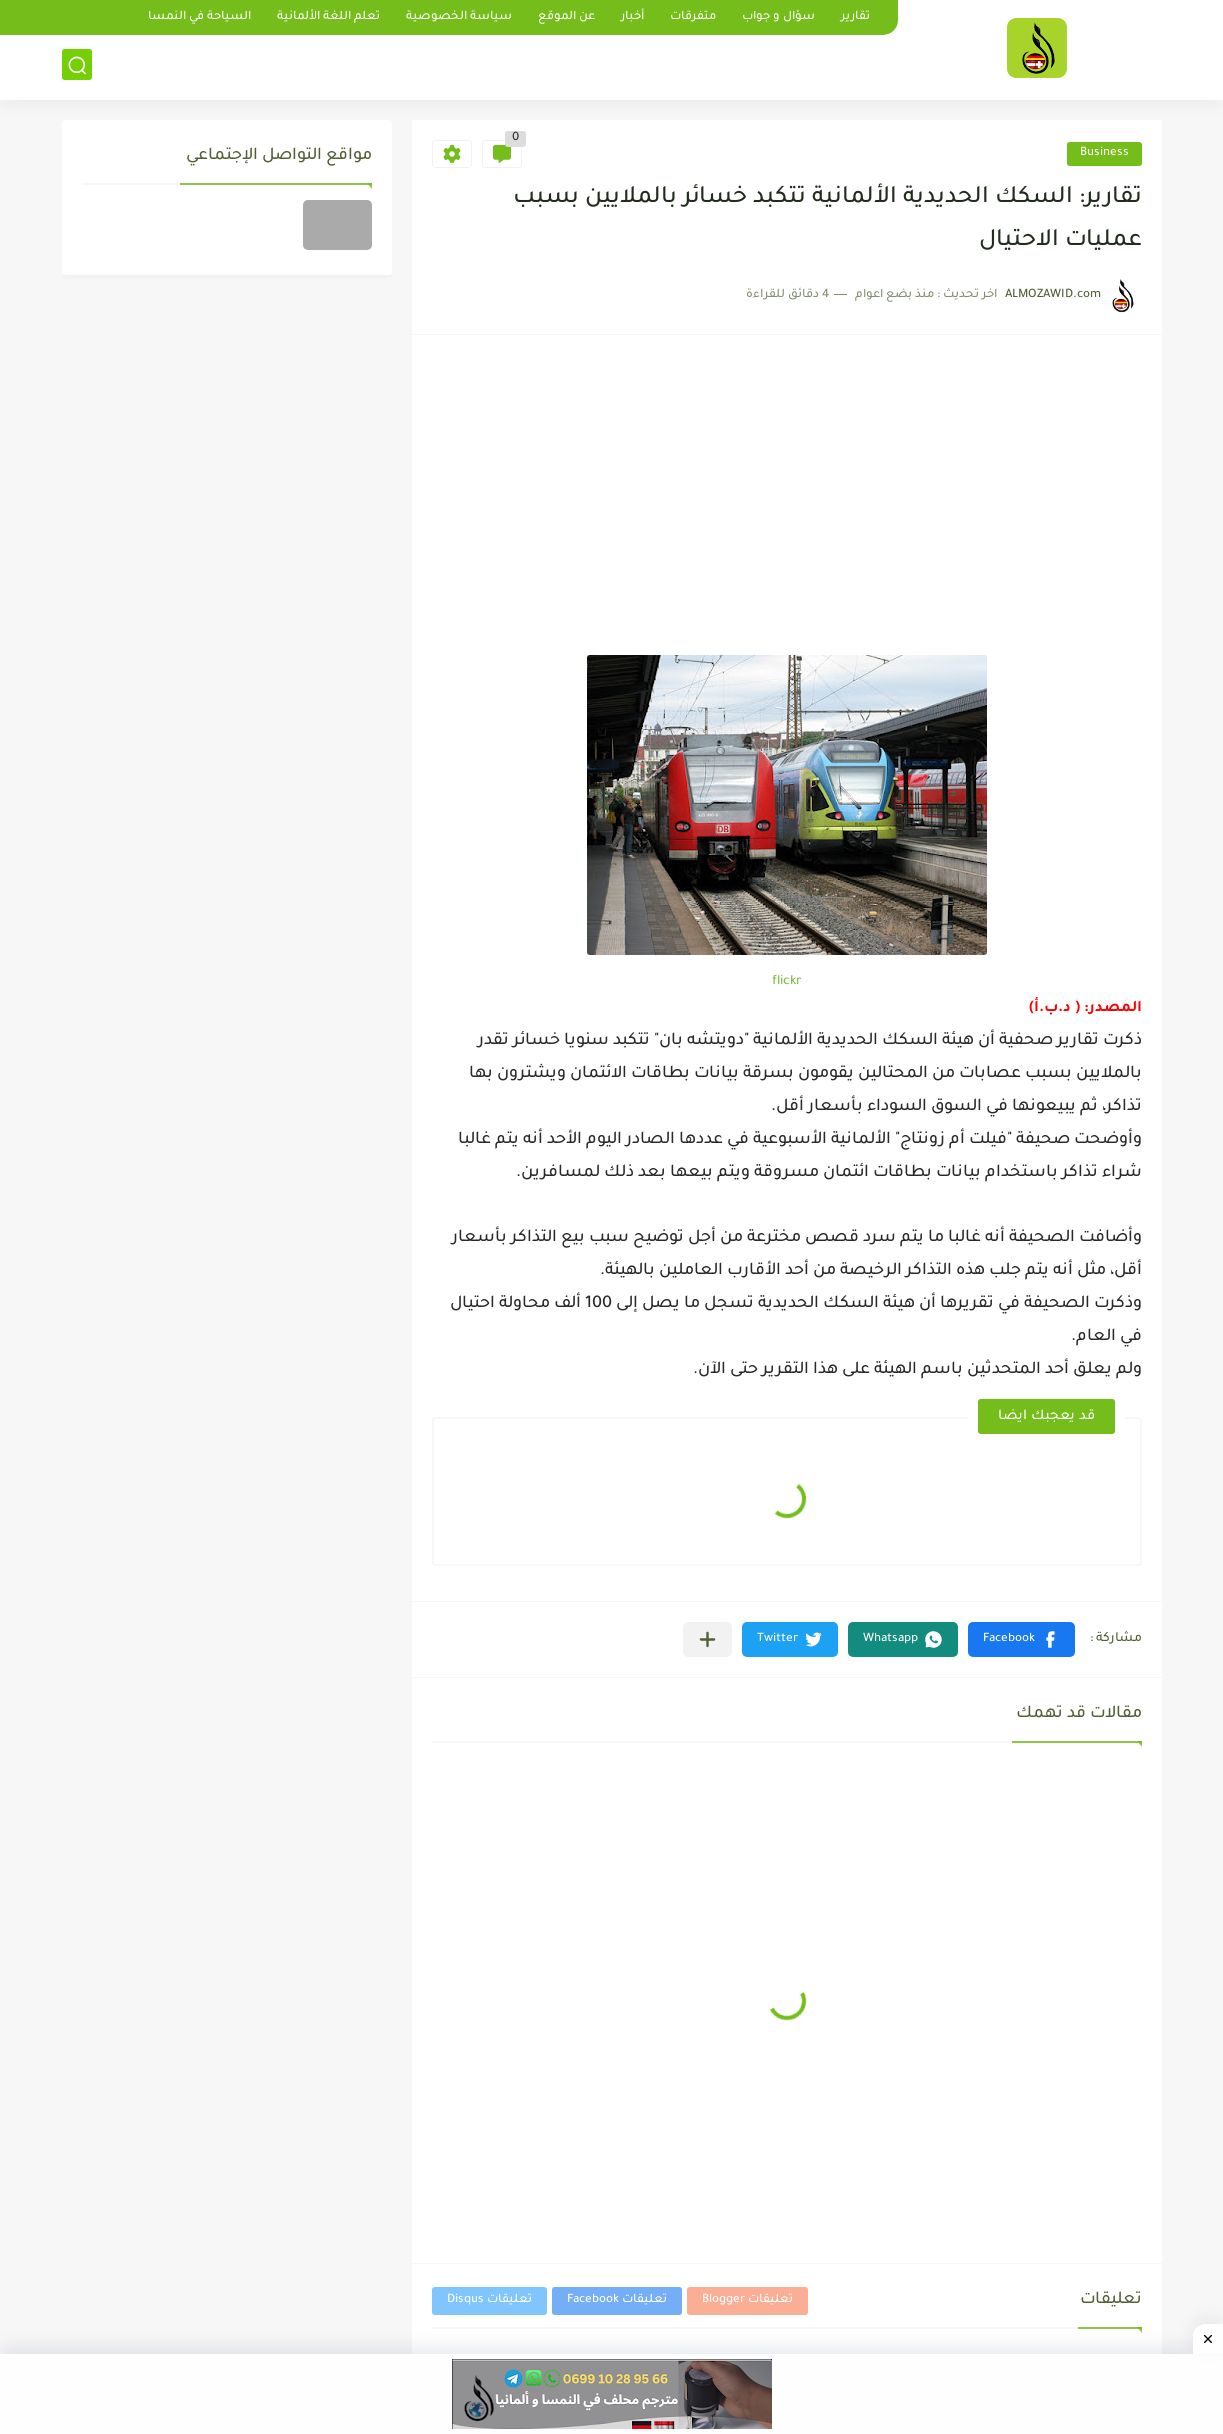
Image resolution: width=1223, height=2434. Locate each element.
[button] (1021, 1639)
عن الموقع (566, 17)
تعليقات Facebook (617, 2300)
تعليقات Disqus (489, 2300)
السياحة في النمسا (199, 17)
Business (1104, 153)
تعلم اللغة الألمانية (328, 17)
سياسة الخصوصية (459, 17)
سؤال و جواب (778, 17)
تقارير (855, 17)
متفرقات (693, 17)
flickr (787, 982)
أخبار (632, 17)
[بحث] (77, 66)
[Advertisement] (787, 505)
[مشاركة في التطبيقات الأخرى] (707, 1639)
